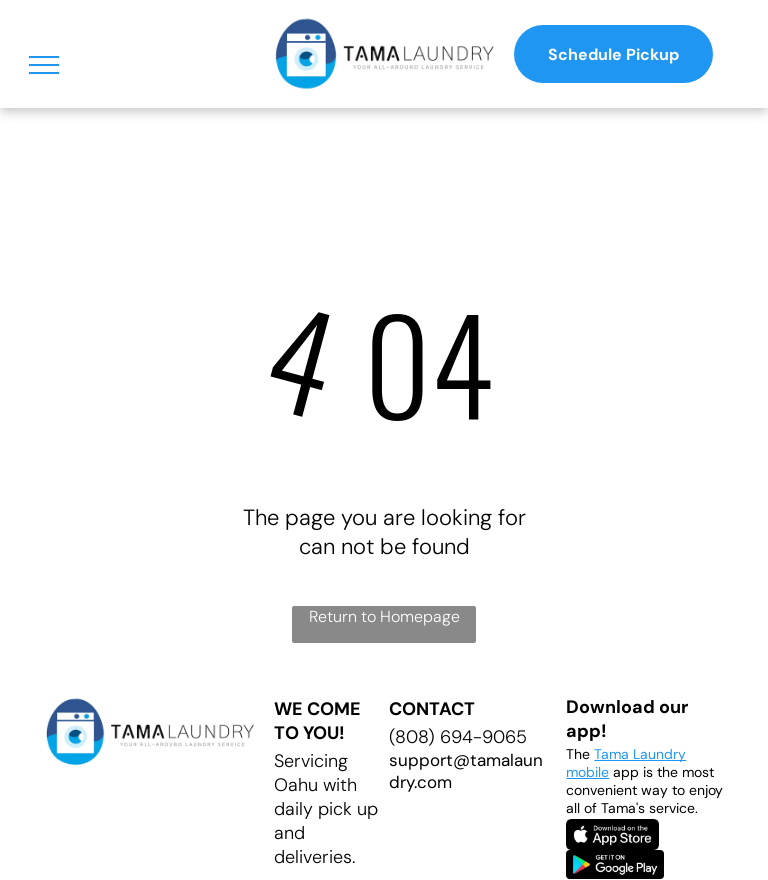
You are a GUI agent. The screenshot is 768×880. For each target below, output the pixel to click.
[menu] (44, 65)
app (626, 772)
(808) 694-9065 (458, 737)
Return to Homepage (384, 616)
